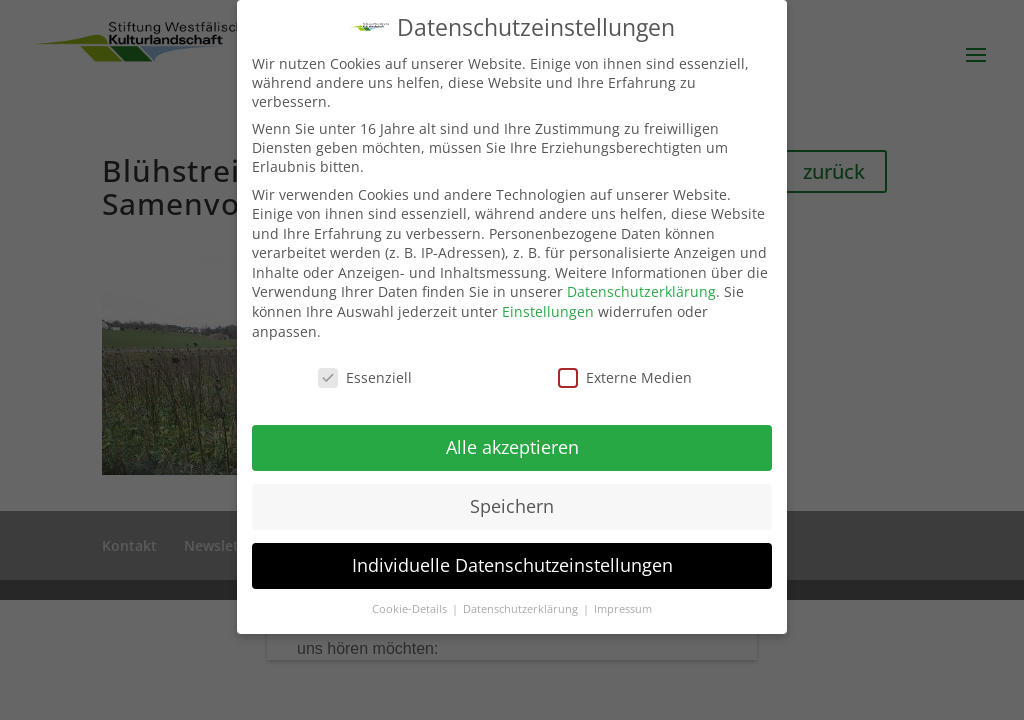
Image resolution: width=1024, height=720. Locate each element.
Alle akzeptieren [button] (512, 447)
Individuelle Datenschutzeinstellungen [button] (512, 565)
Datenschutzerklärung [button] (522, 609)
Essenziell (365, 377)
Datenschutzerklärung (641, 291)
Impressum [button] (623, 609)
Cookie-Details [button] (411, 609)
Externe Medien (625, 377)
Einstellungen (548, 311)
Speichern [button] (512, 506)
